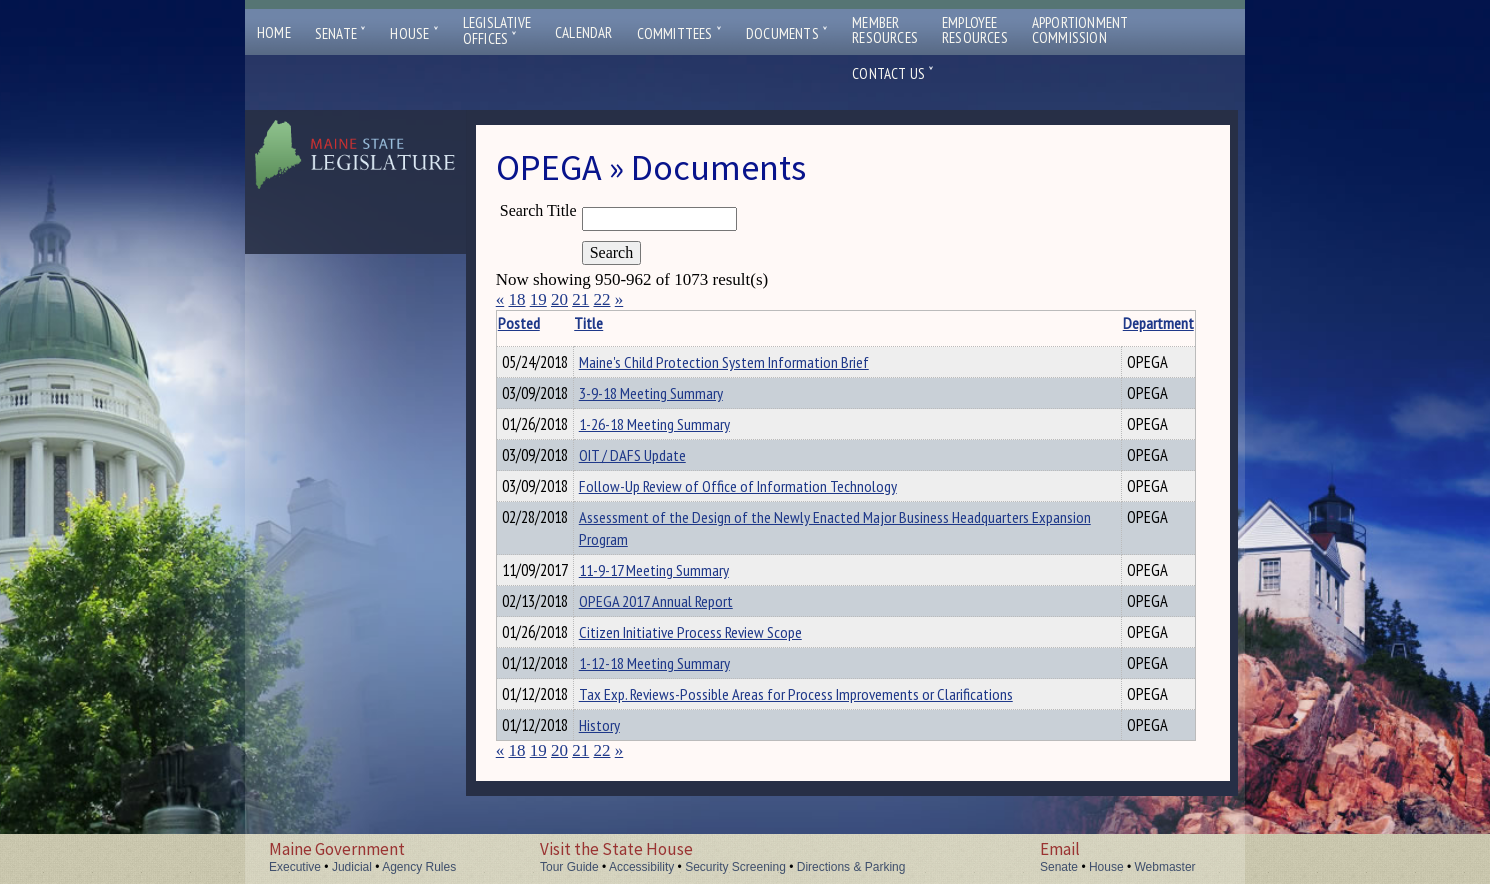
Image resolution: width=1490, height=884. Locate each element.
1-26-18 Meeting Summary (685, 430)
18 (516, 299)
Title (619, 323)
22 (601, 299)
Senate (341, 33)
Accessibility (641, 867)
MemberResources (885, 30)
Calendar (584, 32)
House (414, 33)
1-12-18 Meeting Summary (685, 687)
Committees (679, 33)
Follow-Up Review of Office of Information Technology (769, 498)
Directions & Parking (851, 867)
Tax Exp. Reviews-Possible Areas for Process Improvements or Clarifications (827, 721)
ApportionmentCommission (1080, 30)
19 (538, 299)
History (630, 755)
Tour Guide (569, 867)
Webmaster (1164, 867)
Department (1090, 323)
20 (559, 299)
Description (1161, 323)
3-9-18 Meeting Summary (682, 396)
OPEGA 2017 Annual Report (687, 619)
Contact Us (893, 73)
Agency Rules (419, 867)
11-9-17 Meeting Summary (685, 585)
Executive (295, 867)
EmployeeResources (975, 30)
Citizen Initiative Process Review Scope (721, 653)
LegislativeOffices (497, 31)
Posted (549, 323)
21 (580, 299)
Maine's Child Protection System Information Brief (755, 362)
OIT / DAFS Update (663, 464)
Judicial (352, 867)
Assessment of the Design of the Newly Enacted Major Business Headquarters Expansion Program (795, 543)
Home (274, 32)
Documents (787, 33)
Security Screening (735, 867)
